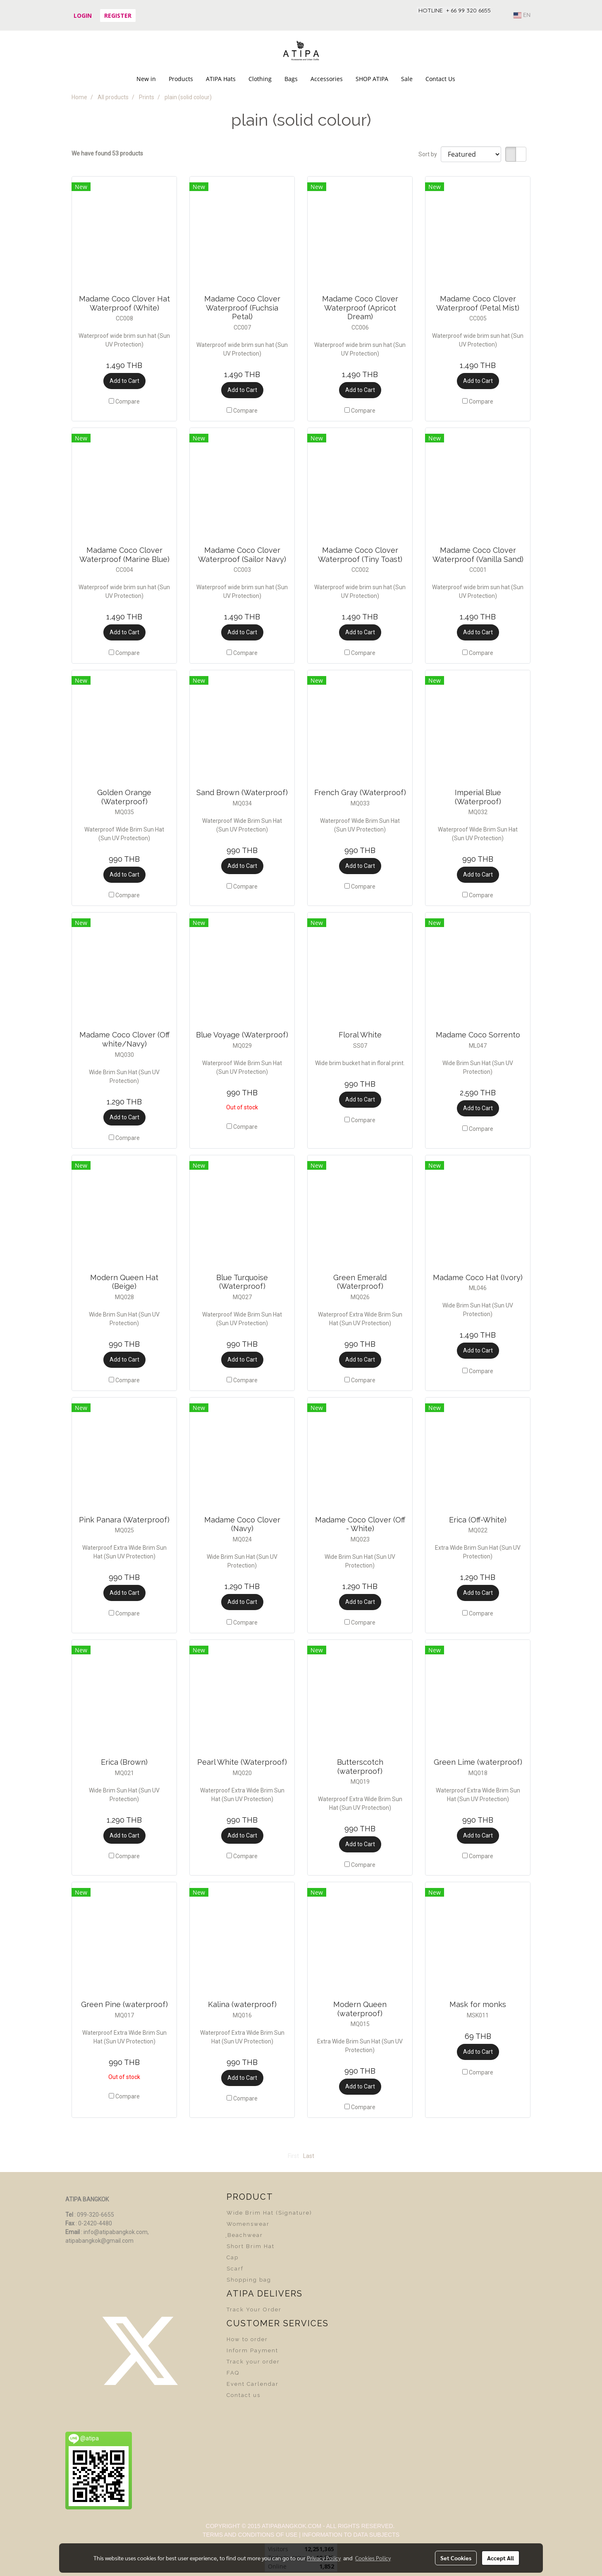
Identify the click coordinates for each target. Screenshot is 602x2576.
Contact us (243, 2395)
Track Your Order (254, 2309)
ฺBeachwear (245, 2235)
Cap (233, 2257)
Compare (127, 401)
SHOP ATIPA (372, 79)
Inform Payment (252, 2350)
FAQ (233, 2373)
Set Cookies (455, 2558)
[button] (469, 79)
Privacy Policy (324, 2558)
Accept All (500, 2558)
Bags (291, 79)
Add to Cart (124, 381)
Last (308, 2156)
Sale (407, 79)
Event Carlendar (253, 2384)
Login (83, 15)
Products (181, 79)
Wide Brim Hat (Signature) (269, 2213)
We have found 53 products (107, 153)
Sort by (429, 154)
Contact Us (440, 79)
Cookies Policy (373, 2558)
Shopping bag (249, 2280)
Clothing (260, 79)
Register (117, 15)
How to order (247, 2339)
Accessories (327, 79)
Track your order (253, 2362)
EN (522, 15)
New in (146, 79)
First (293, 2156)
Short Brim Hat (251, 2246)
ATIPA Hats (221, 79)
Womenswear (248, 2224)
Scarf (235, 2268)
